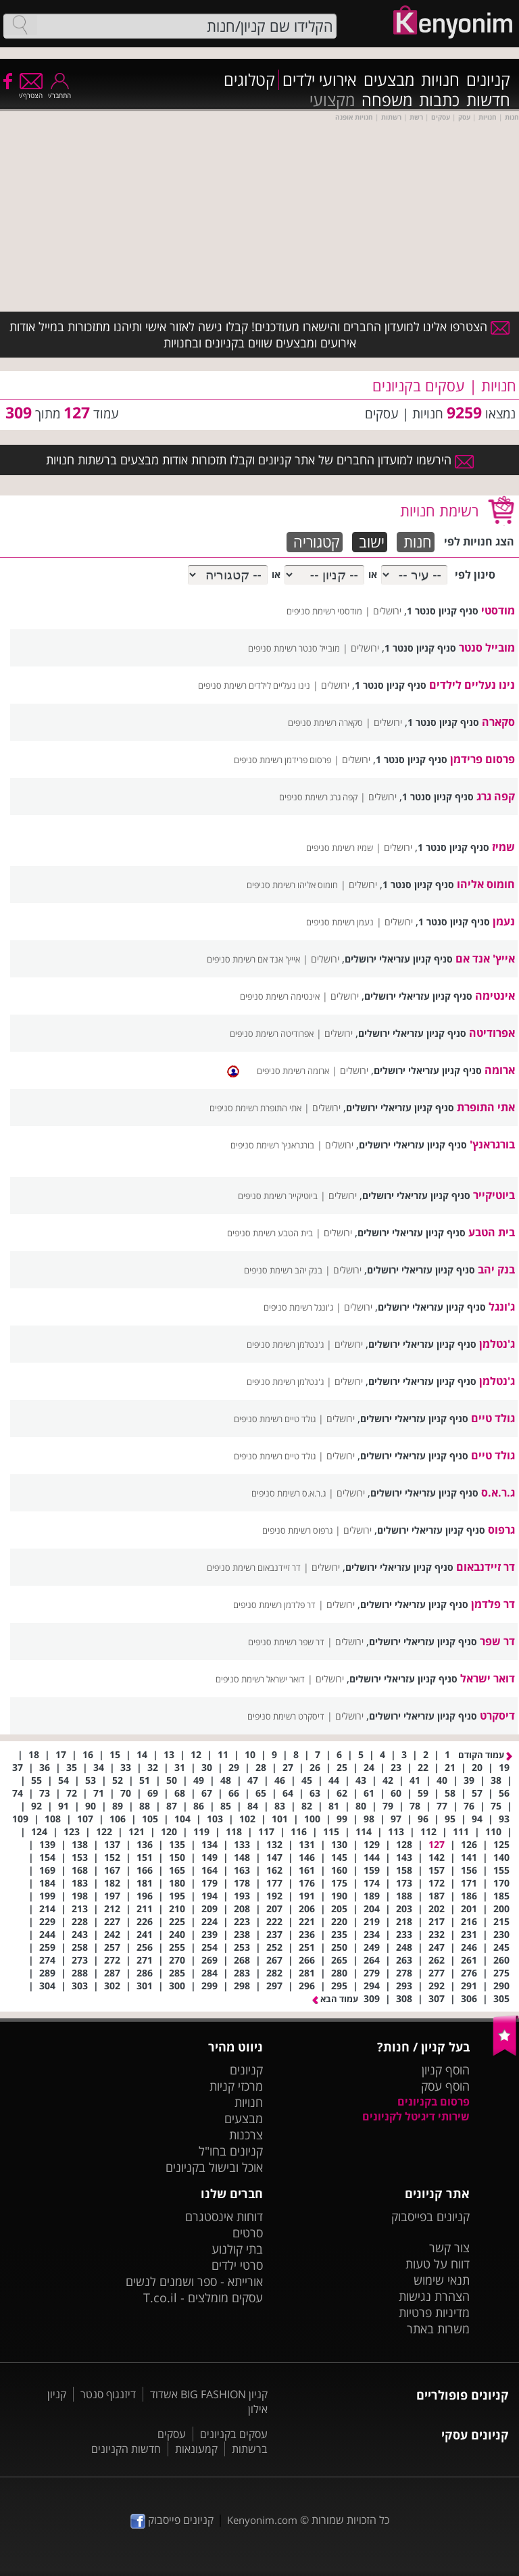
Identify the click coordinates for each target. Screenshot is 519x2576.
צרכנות (246, 2135)
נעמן (504, 921)
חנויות (440, 80)
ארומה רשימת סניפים (293, 1071)
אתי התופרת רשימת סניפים (255, 1108)
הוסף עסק (445, 2086)
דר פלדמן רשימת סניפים (274, 1605)
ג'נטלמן (497, 1343)
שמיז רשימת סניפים (339, 848)
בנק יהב (496, 1269)
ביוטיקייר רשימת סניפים (278, 1196)
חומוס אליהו (486, 884)
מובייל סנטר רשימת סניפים (294, 648)
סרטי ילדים (237, 2265)
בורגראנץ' (492, 1144)
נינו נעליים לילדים (472, 684)
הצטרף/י (31, 91)
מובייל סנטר (487, 647)
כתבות (439, 100)
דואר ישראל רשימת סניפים (260, 1679)
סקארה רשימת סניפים (325, 722)
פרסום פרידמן (482, 759)
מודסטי (498, 610)
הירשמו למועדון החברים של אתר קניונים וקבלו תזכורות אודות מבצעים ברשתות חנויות (260, 460)
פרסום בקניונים (433, 2101)
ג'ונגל (502, 1306)
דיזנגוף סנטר (108, 2394)
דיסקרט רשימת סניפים (285, 1716)
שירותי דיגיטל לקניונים (416, 2116)
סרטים (247, 2233)
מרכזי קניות (236, 2086)
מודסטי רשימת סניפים (324, 611)
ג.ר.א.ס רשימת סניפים (288, 1493)
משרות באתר (438, 2328)
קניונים (488, 80)
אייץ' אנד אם (485, 958)
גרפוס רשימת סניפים (297, 1530)
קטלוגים (249, 80)
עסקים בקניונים (234, 2434)
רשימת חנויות (439, 510)
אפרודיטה (492, 1032)
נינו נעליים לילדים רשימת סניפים (254, 685)
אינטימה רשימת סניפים (280, 996)
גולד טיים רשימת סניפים (275, 1419)
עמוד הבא (335, 1999)
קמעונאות (196, 2448)
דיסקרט (497, 1715)
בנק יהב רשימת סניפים (283, 1270)
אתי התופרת (486, 1107)
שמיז (503, 847)
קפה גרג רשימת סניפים (318, 797)
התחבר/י (59, 91)
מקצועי (332, 100)
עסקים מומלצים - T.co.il (203, 2297)
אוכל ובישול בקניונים (214, 2167)
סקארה (498, 721)
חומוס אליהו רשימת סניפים (292, 885)
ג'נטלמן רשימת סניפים (285, 1344)
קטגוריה (316, 542)
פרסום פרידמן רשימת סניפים (282, 760)
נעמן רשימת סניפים (340, 922)
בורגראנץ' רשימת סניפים (272, 1145)
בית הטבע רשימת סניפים (270, 1233)
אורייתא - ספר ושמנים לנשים (194, 2281)
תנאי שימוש (442, 2280)
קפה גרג (495, 796)
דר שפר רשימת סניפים (286, 1642)
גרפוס (501, 1529)
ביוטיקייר (494, 1195)
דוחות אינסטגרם (224, 2216)
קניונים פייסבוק (172, 2519)
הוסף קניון (446, 2070)
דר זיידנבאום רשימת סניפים (254, 1567)
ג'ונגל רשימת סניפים (298, 1307)
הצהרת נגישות (434, 2296)
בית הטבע (491, 1232)
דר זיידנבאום (485, 1566)
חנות (417, 542)
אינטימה (495, 995)
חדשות (488, 100)
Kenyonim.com (262, 2520)
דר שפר (497, 1641)
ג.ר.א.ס (498, 1492)
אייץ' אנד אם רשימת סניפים (253, 959)
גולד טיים (493, 1418)
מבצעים (389, 80)
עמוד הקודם (485, 1755)
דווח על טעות (437, 2264)
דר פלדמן (493, 1604)
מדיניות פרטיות (434, 2312)
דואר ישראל (487, 1678)
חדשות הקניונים (126, 2448)
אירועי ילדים (319, 80)
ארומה (500, 1070)
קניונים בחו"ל (231, 2151)
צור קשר (449, 2247)
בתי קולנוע (237, 2249)
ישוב (372, 542)
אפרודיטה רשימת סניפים (272, 1033)
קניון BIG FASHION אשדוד (209, 2394)
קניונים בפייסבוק (430, 2216)
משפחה (387, 100)
